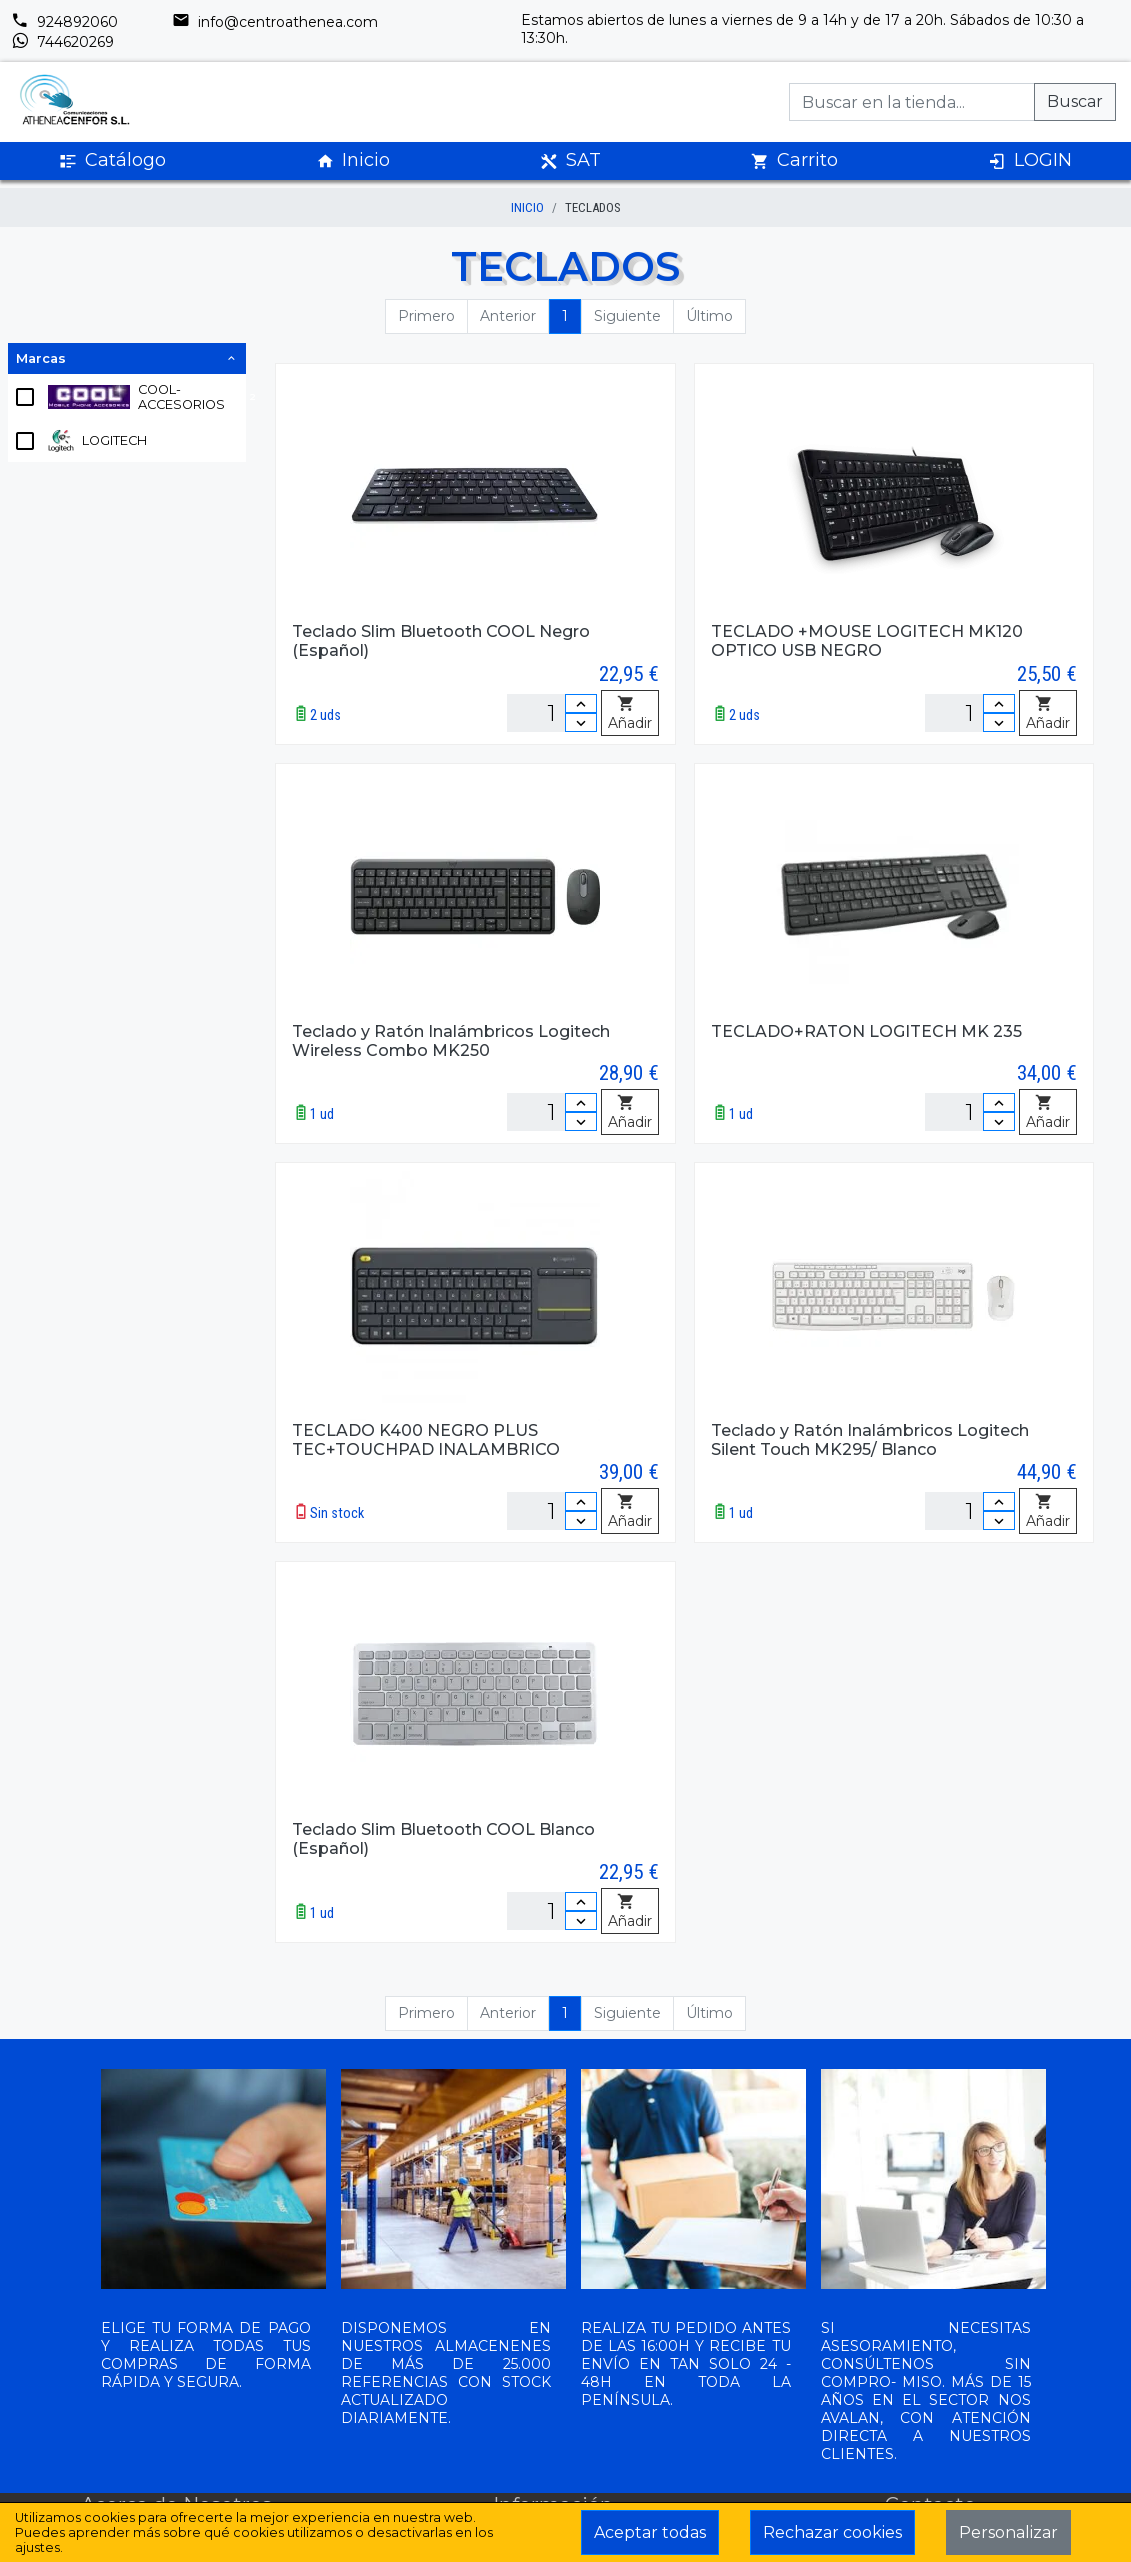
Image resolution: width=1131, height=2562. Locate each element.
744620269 (62, 42)
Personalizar (1008, 2532)
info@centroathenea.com (275, 22)
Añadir (630, 714)
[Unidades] (552, 713)
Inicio (353, 160)
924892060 (64, 22)
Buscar (1075, 101)
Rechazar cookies (832, 2532)
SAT (570, 160)
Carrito (794, 160)
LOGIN (1030, 160)
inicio (527, 207)
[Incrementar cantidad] (581, 703)
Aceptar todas (650, 2532)
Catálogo (112, 160)
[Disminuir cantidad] (581, 722)
